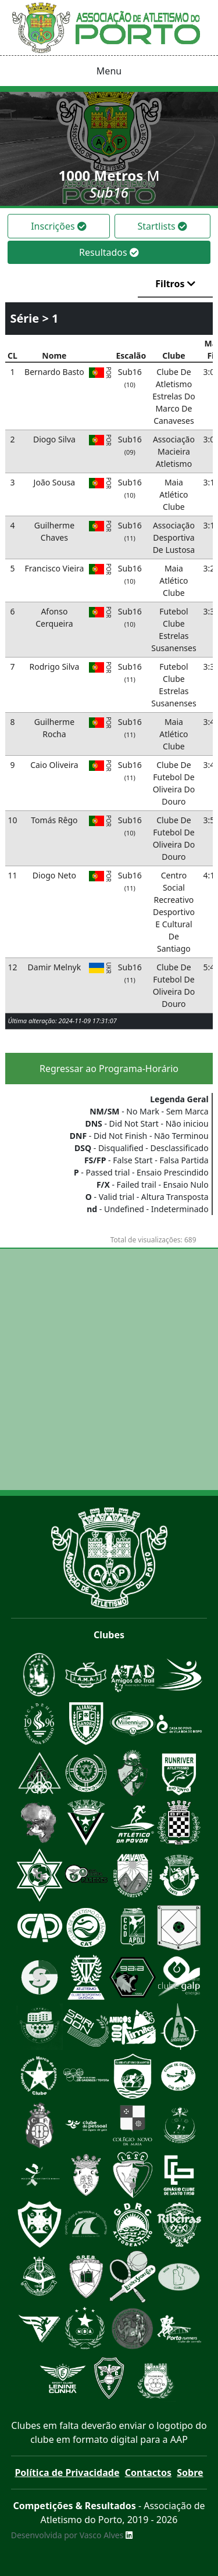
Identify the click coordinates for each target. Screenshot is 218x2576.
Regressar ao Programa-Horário (109, 1068)
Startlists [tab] (162, 226)
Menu (109, 71)
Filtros (175, 283)
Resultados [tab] (109, 252)
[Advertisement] (109, 1369)
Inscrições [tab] (59, 226)
